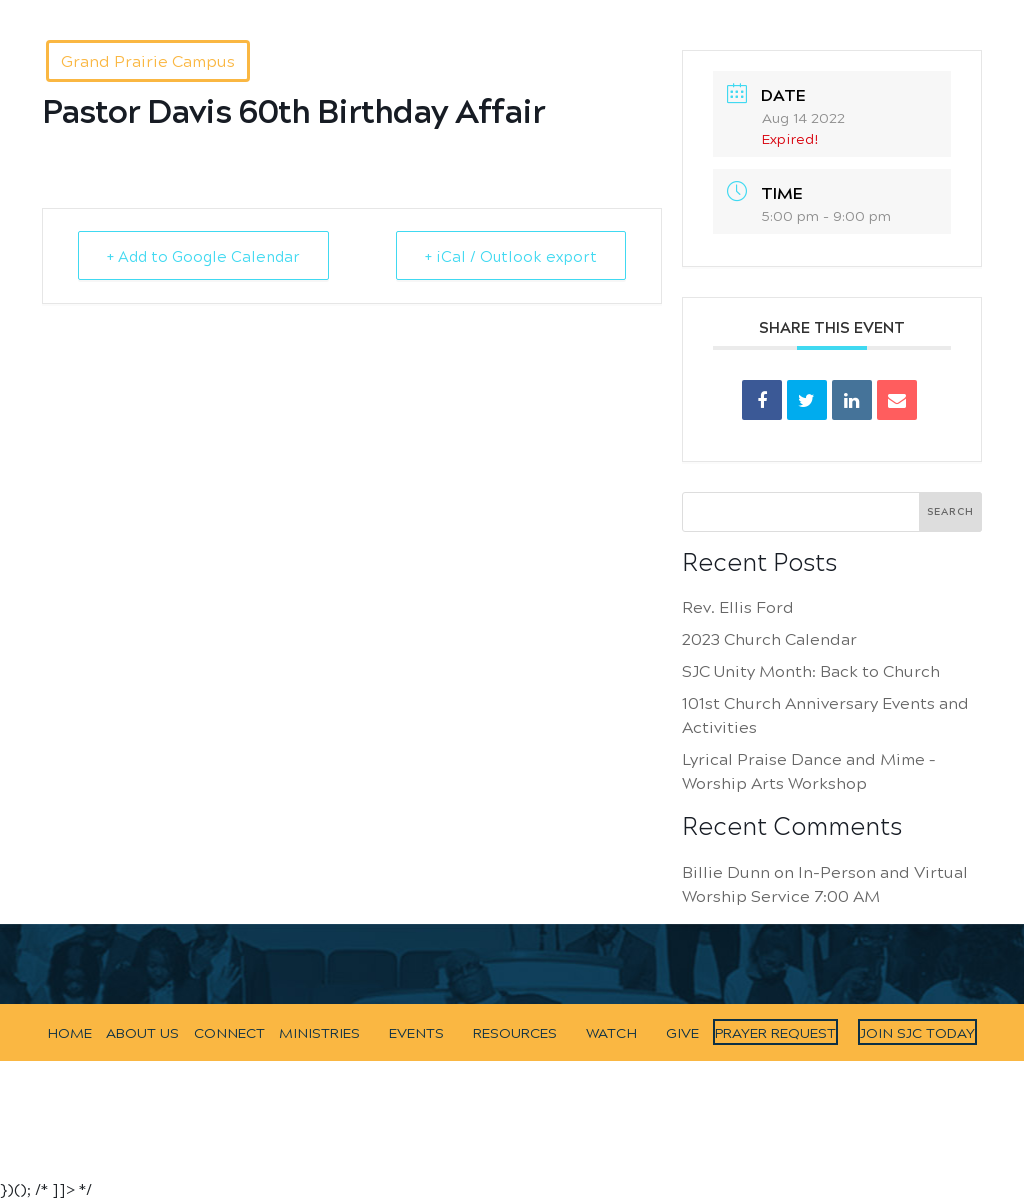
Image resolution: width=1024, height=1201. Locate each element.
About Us (275, 9)
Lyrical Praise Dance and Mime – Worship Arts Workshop (808, 770)
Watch (680, 9)
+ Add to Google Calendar (203, 255)
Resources (611, 9)
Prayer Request (775, 1032)
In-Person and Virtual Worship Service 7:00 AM (825, 883)
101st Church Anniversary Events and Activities (825, 714)
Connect (346, 9)
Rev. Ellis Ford (738, 606)
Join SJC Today (917, 1032)
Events (541, 9)
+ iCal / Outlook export (511, 255)
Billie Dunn (726, 871)
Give (728, 9)
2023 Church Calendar (769, 638)
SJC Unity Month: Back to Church (811, 670)
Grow (405, 9)
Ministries (471, 9)
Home (216, 9)
